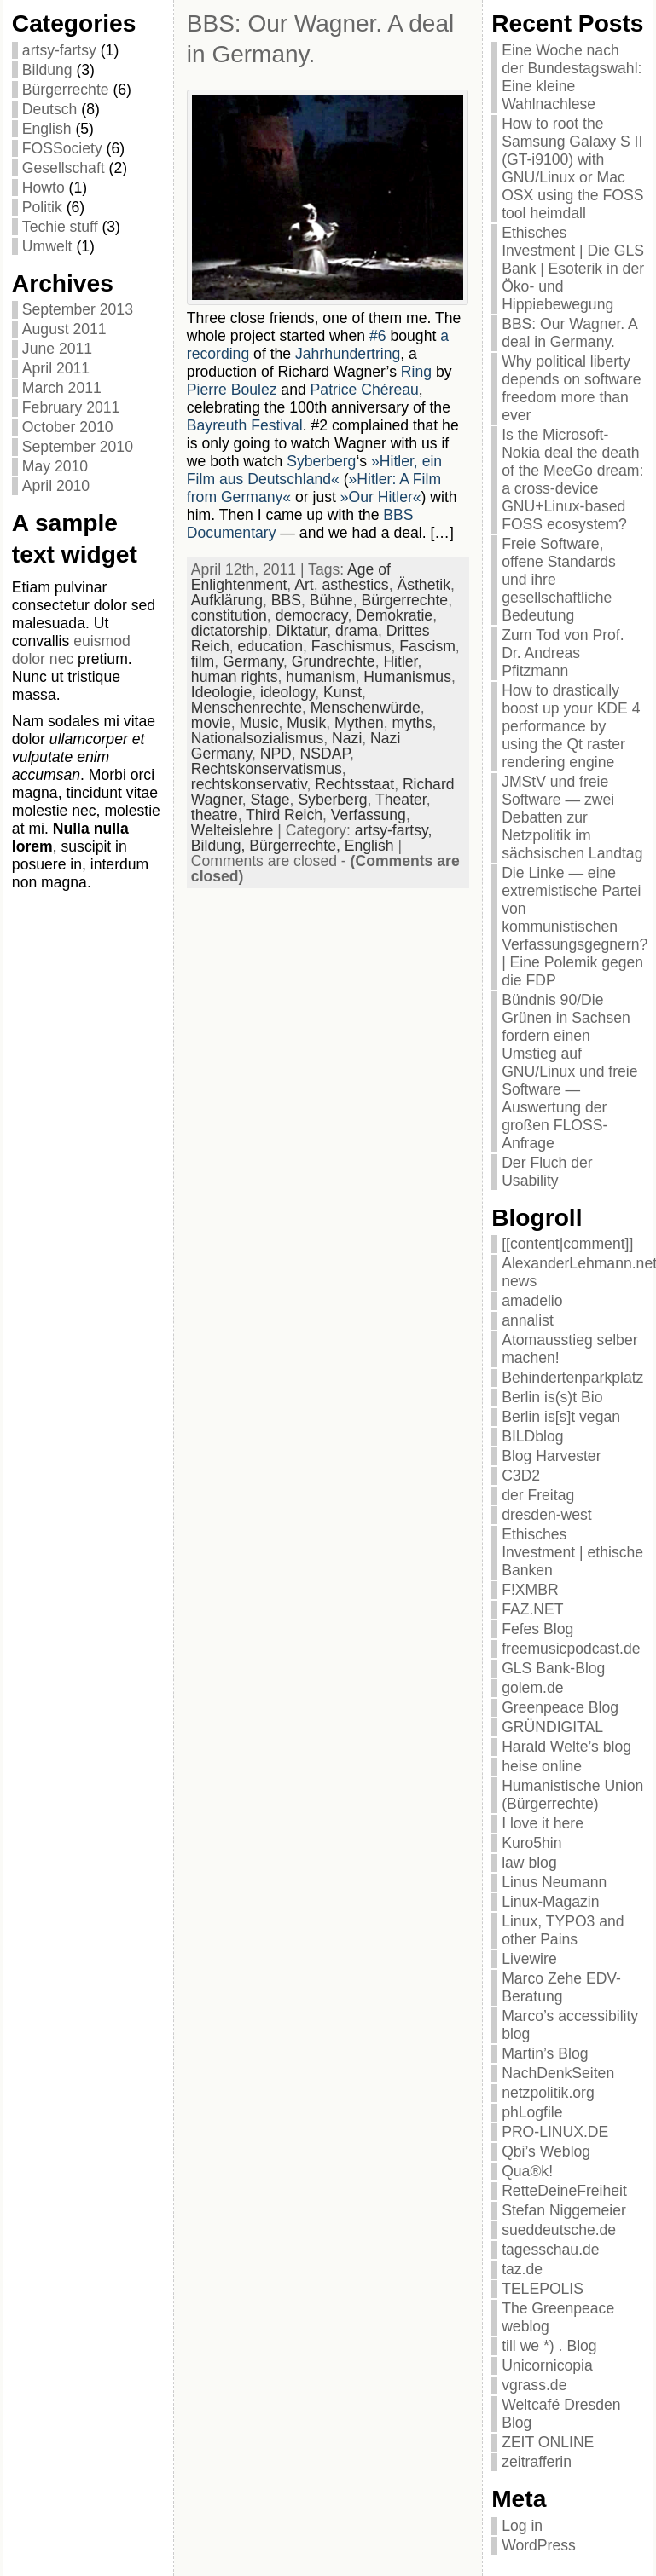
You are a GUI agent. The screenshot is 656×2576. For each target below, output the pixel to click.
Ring (416, 371)
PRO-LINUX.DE (555, 2131)
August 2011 (64, 329)
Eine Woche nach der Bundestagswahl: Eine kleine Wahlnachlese (571, 77)
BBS (286, 600)
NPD (276, 753)
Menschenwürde (366, 707)
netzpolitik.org (548, 2092)
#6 (377, 335)
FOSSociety (62, 148)
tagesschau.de (550, 2249)
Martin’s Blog (545, 2053)
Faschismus (351, 646)
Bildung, (220, 845)
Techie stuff (60, 226)
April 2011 (56, 368)
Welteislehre (232, 830)
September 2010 (77, 446)
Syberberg (321, 461)
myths (412, 722)
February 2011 (70, 407)
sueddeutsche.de (559, 2229)
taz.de (522, 2269)
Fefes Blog (537, 1628)
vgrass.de (534, 2385)
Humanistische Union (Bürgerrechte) (572, 1794)
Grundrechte (333, 661)
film (202, 661)
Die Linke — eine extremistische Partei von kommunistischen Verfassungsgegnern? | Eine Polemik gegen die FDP (574, 926)
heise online (542, 1766)
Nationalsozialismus (257, 738)
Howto (43, 187)
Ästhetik (423, 584)
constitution (229, 615)
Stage (270, 799)
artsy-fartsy (59, 50)
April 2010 (56, 485)
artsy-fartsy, (393, 830)
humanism (320, 676)
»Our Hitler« (380, 496)
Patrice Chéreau (365, 389)
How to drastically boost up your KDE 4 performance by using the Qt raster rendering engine (571, 726)
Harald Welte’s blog (566, 1746)
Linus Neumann (554, 1882)
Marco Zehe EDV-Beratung (561, 1987)
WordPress (539, 2545)
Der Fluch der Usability (547, 1171)
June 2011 (57, 348)
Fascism (427, 646)
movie (211, 722)
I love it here (542, 1823)
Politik (42, 207)
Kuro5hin (531, 1842)
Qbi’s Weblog (546, 2151)
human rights (234, 676)
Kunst (342, 692)
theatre (214, 814)
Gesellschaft (63, 167)
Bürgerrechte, (296, 845)
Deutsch (50, 109)
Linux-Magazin (550, 1901)
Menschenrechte (246, 707)
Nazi (347, 738)
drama (356, 630)
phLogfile (532, 2112)
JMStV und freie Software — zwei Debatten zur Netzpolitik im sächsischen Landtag (572, 817)
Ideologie (221, 692)
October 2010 (67, 427)
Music (259, 722)
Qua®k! (527, 2171)
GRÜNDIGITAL (552, 1727)
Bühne (331, 600)
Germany (253, 661)
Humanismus (407, 676)
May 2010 (55, 466)
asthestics (355, 584)
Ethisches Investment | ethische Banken (572, 1552)
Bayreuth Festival (245, 425)
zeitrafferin (537, 2461)
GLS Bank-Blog (553, 1668)
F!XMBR (530, 1589)
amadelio (532, 1300)
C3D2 (521, 1475)
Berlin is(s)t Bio (552, 1397)
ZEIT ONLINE (548, 2442)
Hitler (400, 661)
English (47, 128)
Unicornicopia (547, 2365)
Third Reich (284, 814)
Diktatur (302, 630)
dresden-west (547, 1514)
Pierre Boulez (232, 389)
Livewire (529, 1958)
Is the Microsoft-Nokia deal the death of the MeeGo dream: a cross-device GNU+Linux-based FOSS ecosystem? (572, 479)
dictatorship (229, 630)
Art (303, 584)
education (270, 646)
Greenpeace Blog (560, 1707)
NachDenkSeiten (558, 2073)
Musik (306, 722)
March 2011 (62, 387)
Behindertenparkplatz (572, 1377)
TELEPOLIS (542, 2288)
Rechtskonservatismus (266, 768)
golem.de (532, 1687)
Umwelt (47, 246)
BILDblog (532, 1436)
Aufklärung (227, 600)
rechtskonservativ (249, 784)
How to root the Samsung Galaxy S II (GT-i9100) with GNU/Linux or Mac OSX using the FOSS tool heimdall (572, 168)
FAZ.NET (532, 1609)
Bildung (47, 69)
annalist (528, 1320)
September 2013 (77, 309)
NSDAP (325, 753)
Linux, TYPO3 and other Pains (563, 1930)
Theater (401, 799)
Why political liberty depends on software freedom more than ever (571, 388)
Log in (522, 2525)
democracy (312, 615)
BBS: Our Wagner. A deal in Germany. (569, 332)
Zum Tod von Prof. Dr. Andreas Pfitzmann (563, 653)
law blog (529, 1862)
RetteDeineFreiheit (564, 2190)
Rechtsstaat (354, 784)
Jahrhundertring (347, 353)
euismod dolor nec (71, 649)
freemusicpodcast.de (571, 1648)
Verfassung (368, 814)
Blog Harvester (551, 1455)
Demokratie (394, 615)
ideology (287, 692)
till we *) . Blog (549, 2345)
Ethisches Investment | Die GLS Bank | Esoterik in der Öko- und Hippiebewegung (573, 268)
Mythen (359, 722)
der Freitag (538, 1495)
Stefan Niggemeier (564, 2210)
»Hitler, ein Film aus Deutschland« (314, 470)
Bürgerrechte (65, 89)
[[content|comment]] (567, 1243)
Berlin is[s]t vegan (561, 1416)
